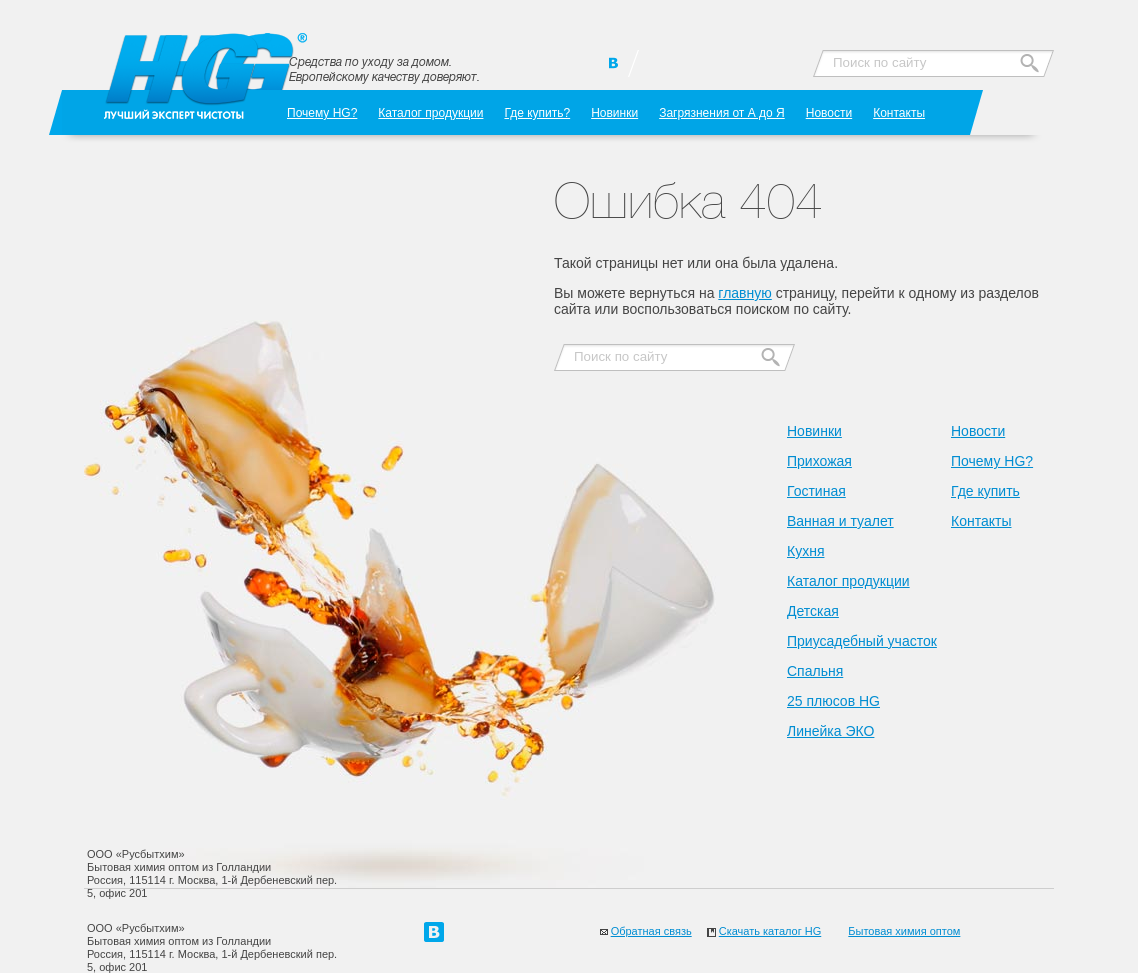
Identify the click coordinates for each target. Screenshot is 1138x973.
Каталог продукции (430, 112)
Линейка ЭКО (830, 731)
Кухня (805, 551)
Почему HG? (322, 112)
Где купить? (537, 112)
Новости (829, 112)
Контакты (899, 112)
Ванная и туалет (840, 521)
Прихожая (819, 461)
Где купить (985, 491)
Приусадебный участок (862, 641)
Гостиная (816, 491)
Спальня (815, 671)
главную (744, 293)
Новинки (614, 112)
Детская (813, 611)
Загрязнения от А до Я (722, 112)
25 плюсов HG (833, 701)
